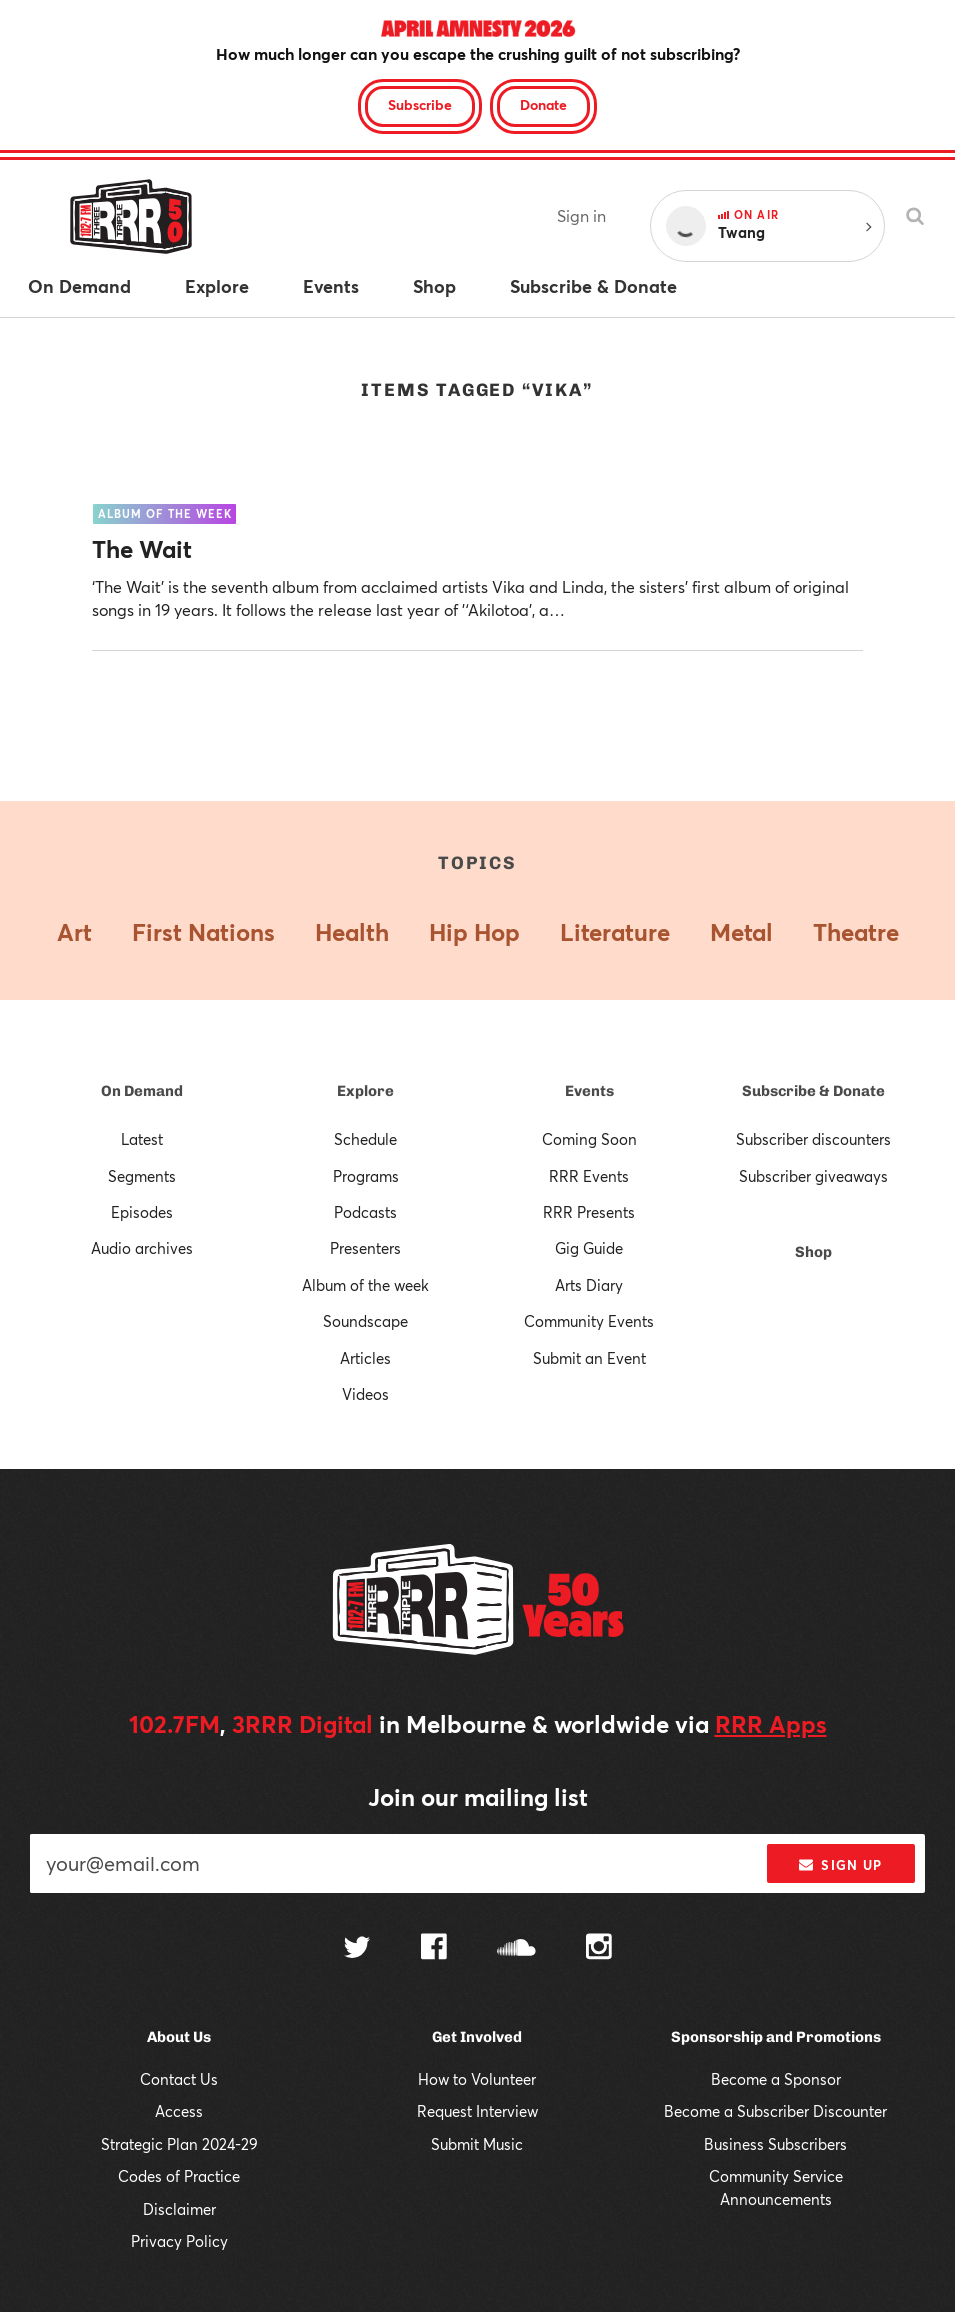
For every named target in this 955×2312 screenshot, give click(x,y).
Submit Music (477, 2144)
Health (352, 932)
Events (589, 1091)
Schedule (365, 1139)
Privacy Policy (179, 2241)
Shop (813, 1252)
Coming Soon (589, 1139)
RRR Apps (771, 1724)
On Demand (142, 1091)
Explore (365, 1091)
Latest (142, 1139)
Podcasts (365, 1212)
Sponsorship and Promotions (776, 2037)
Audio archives (142, 1248)
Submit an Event (589, 1358)
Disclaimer (179, 2209)
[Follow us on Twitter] (357, 1949)
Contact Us (179, 2079)
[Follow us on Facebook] (434, 1949)
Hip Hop (474, 932)
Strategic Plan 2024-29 (179, 2144)
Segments (142, 1176)
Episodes (142, 1212)
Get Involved (477, 2037)
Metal (741, 932)
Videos (365, 1394)
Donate (543, 104)
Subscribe (420, 104)
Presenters (365, 1248)
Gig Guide (589, 1248)
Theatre (856, 932)
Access (179, 2111)
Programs (366, 1176)
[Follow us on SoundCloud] (516, 1949)
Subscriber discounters (813, 1139)
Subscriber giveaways (813, 1176)
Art (74, 932)
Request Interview (477, 2111)
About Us (179, 2037)
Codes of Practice (179, 2176)
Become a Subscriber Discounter (775, 2111)
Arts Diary (589, 1285)
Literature (615, 932)
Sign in (581, 215)
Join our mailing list (478, 1797)
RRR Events (589, 1176)
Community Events (589, 1321)
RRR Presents (589, 1212)
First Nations (203, 932)
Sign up (840, 1865)
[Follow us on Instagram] (599, 1949)
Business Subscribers (775, 2144)
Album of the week (365, 1285)
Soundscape (365, 1321)
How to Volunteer (477, 2079)
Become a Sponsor (776, 2079)
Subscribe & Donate (813, 1091)
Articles (365, 1358)
